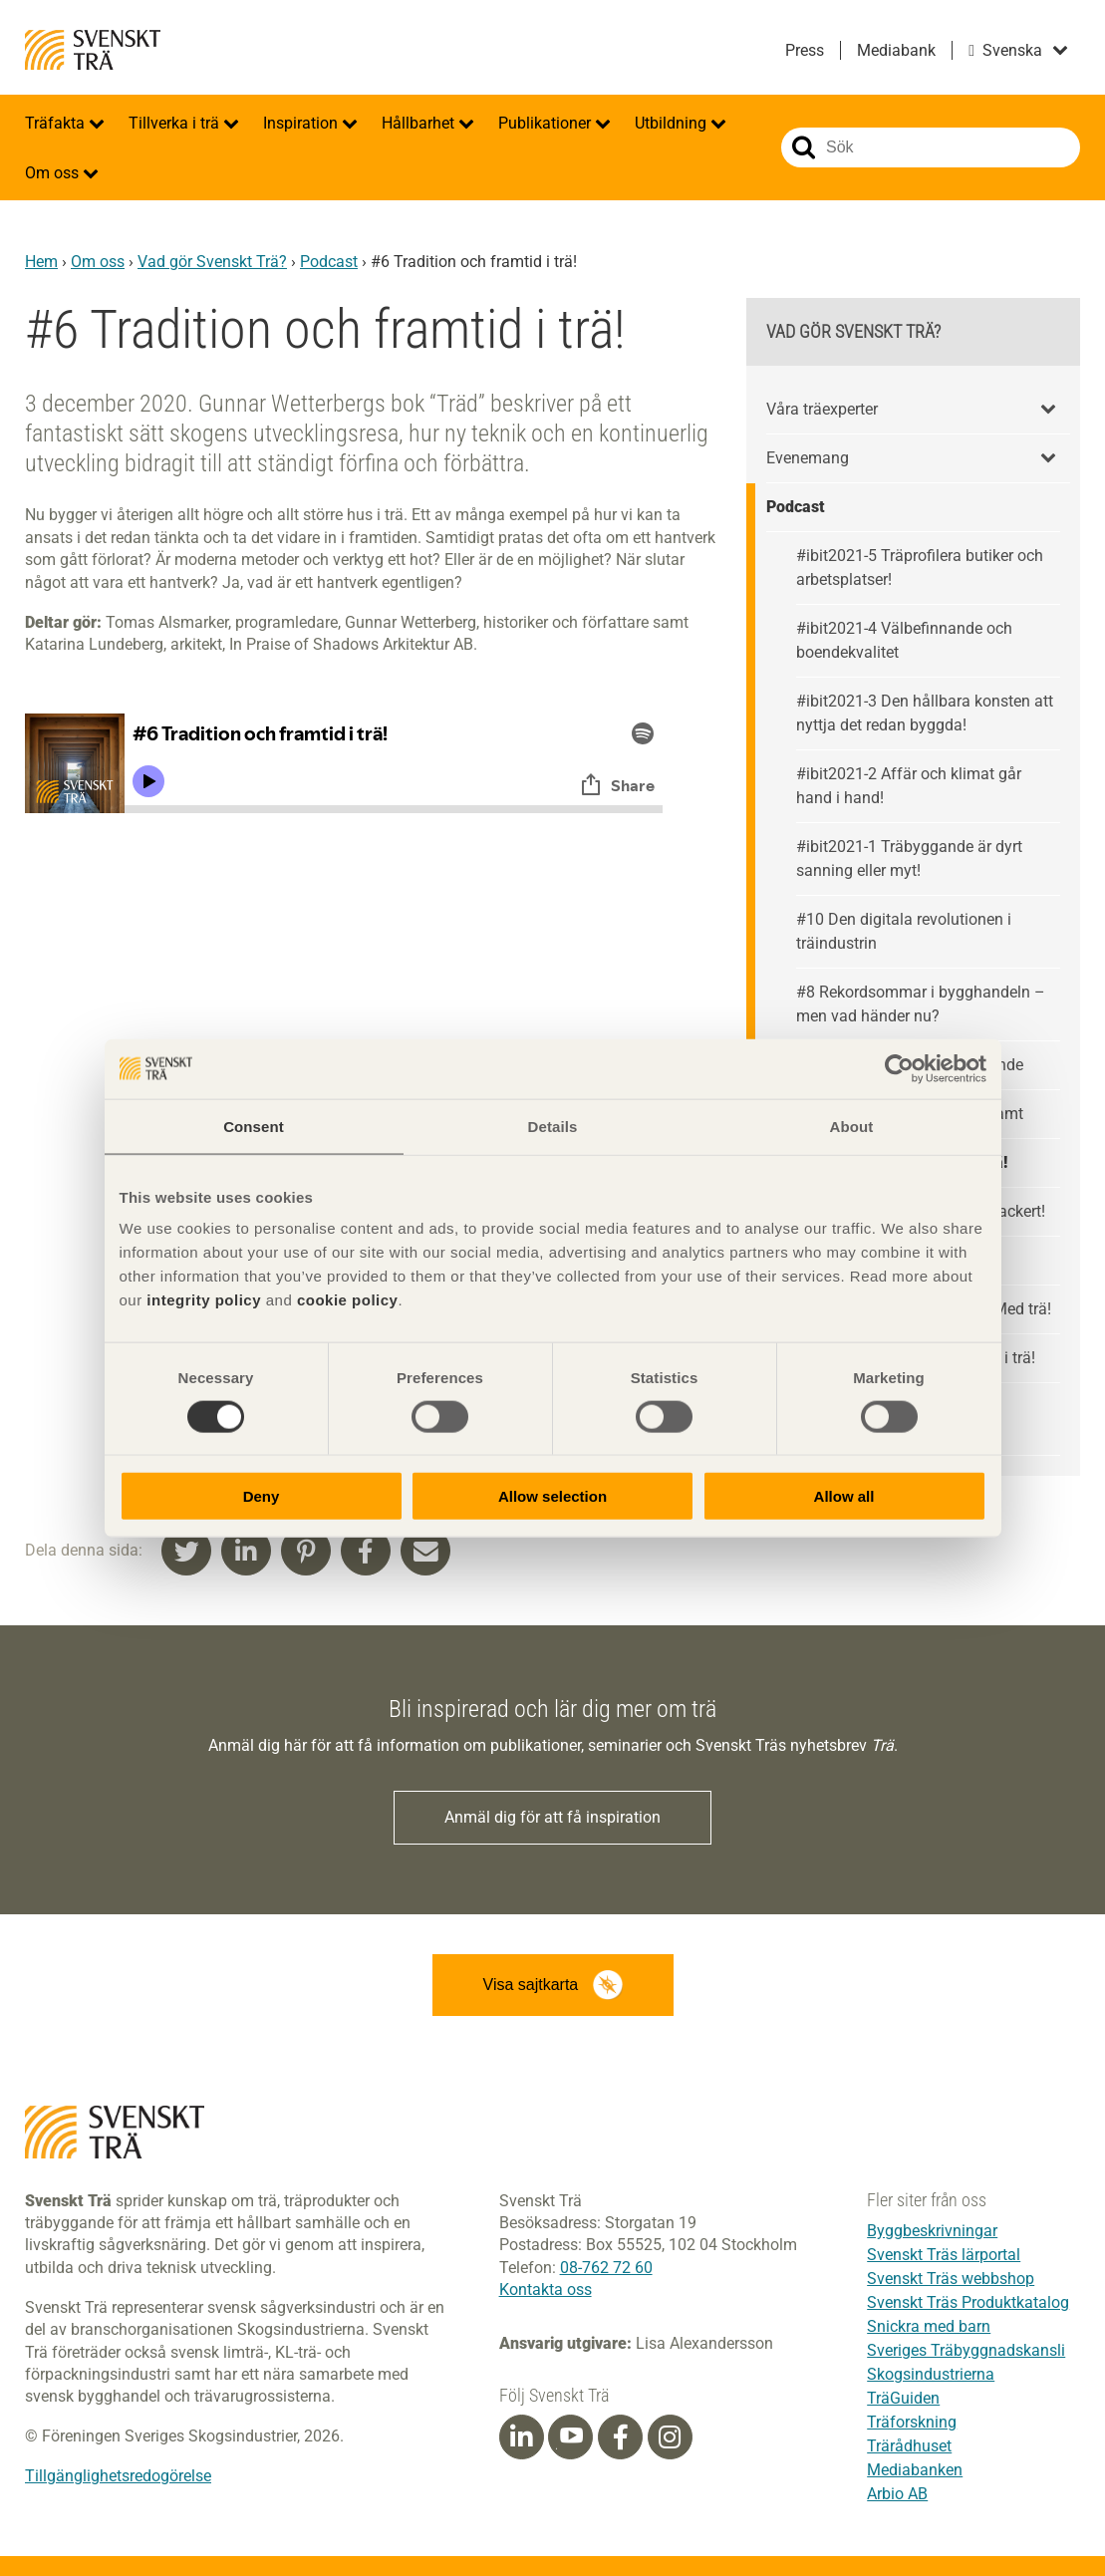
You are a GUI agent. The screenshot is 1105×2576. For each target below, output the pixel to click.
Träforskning (912, 2422)
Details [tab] (553, 1125)
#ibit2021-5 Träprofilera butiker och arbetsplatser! (919, 567)
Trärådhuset (909, 2445)
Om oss (54, 172)
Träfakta (57, 123)
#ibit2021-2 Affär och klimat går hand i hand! (908, 785)
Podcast (329, 261)
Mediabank (896, 50)
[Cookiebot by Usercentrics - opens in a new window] (899, 1068)
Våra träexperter (822, 409)
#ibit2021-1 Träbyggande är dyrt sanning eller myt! (909, 858)
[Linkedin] (521, 2437)
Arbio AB (897, 2493)
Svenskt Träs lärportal (943, 2254)
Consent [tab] (253, 1125)
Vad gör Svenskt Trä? (212, 261)
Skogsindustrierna (930, 2374)
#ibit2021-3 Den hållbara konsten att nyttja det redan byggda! (924, 713)
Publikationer (546, 123)
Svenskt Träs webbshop (950, 2278)
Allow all (844, 1496)
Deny (261, 1496)
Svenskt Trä (92, 50)
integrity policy (203, 1299)
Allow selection (552, 1496)
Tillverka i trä (176, 123)
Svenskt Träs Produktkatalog (968, 2302)
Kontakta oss (545, 2289)
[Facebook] (621, 2437)
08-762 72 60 (606, 2267)
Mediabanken (915, 2469)
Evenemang (807, 457)
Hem (41, 261)
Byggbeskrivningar (932, 2230)
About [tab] (852, 1125)
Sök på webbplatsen (803, 147)
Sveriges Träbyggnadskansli (966, 2350)
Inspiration (302, 123)
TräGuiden (903, 2398)
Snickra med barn (928, 2326)
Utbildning (672, 123)
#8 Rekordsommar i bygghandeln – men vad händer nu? (920, 1004)
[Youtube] (570, 2437)
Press (804, 50)
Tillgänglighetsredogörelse (118, 2475)
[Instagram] (670, 2437)
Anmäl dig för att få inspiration (552, 1817)
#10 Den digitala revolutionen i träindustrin (903, 931)
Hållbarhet (420, 123)
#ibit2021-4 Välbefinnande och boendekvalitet (904, 640)
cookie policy (348, 1299)
